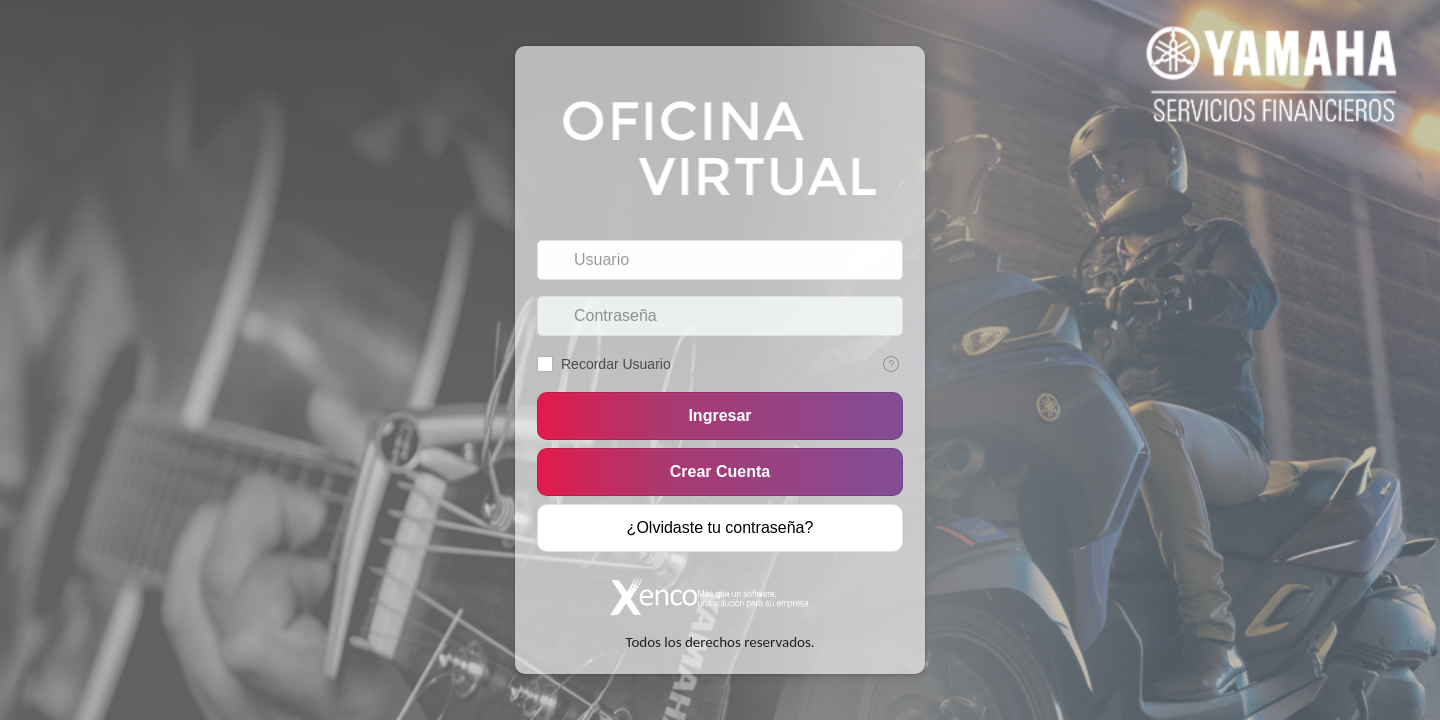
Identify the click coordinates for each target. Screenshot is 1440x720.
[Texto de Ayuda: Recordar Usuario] (891, 364)
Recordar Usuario (616, 364)
